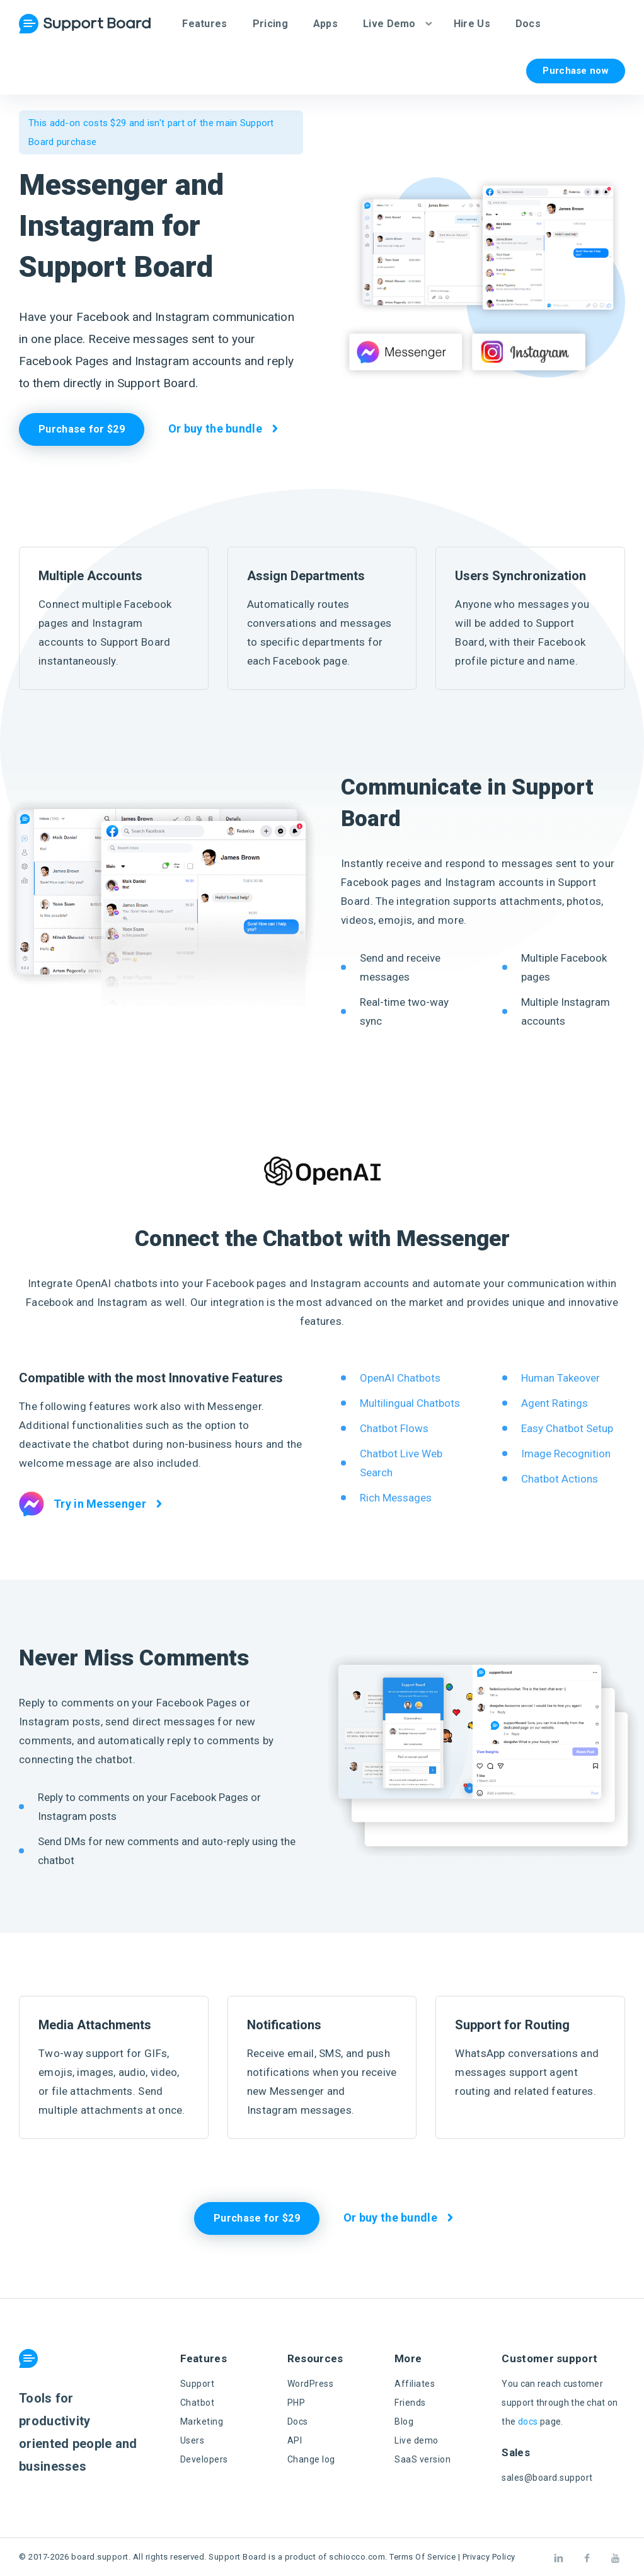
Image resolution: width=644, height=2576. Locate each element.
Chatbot (197, 2403)
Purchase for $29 (81, 429)
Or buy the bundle (215, 428)
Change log (311, 2459)
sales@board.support (547, 2478)
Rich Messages (396, 1497)
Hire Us (472, 24)
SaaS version (422, 2459)
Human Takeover (560, 1378)
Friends (410, 2403)
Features (204, 24)
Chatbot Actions (559, 1478)
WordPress (310, 2384)
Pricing (270, 24)
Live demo (416, 2440)
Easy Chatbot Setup (567, 1428)
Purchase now (576, 70)
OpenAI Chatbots (400, 1378)
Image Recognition (566, 1453)
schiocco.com (357, 2556)
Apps (325, 24)
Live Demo (389, 24)
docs (528, 2421)
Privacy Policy (489, 2556)
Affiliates (414, 2384)
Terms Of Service (422, 2556)
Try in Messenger (82, 1504)
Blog (403, 2421)
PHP (296, 2403)
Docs (528, 24)
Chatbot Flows (394, 1428)
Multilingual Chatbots (410, 1403)
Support (197, 2384)
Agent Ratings (554, 1403)
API (294, 2440)
